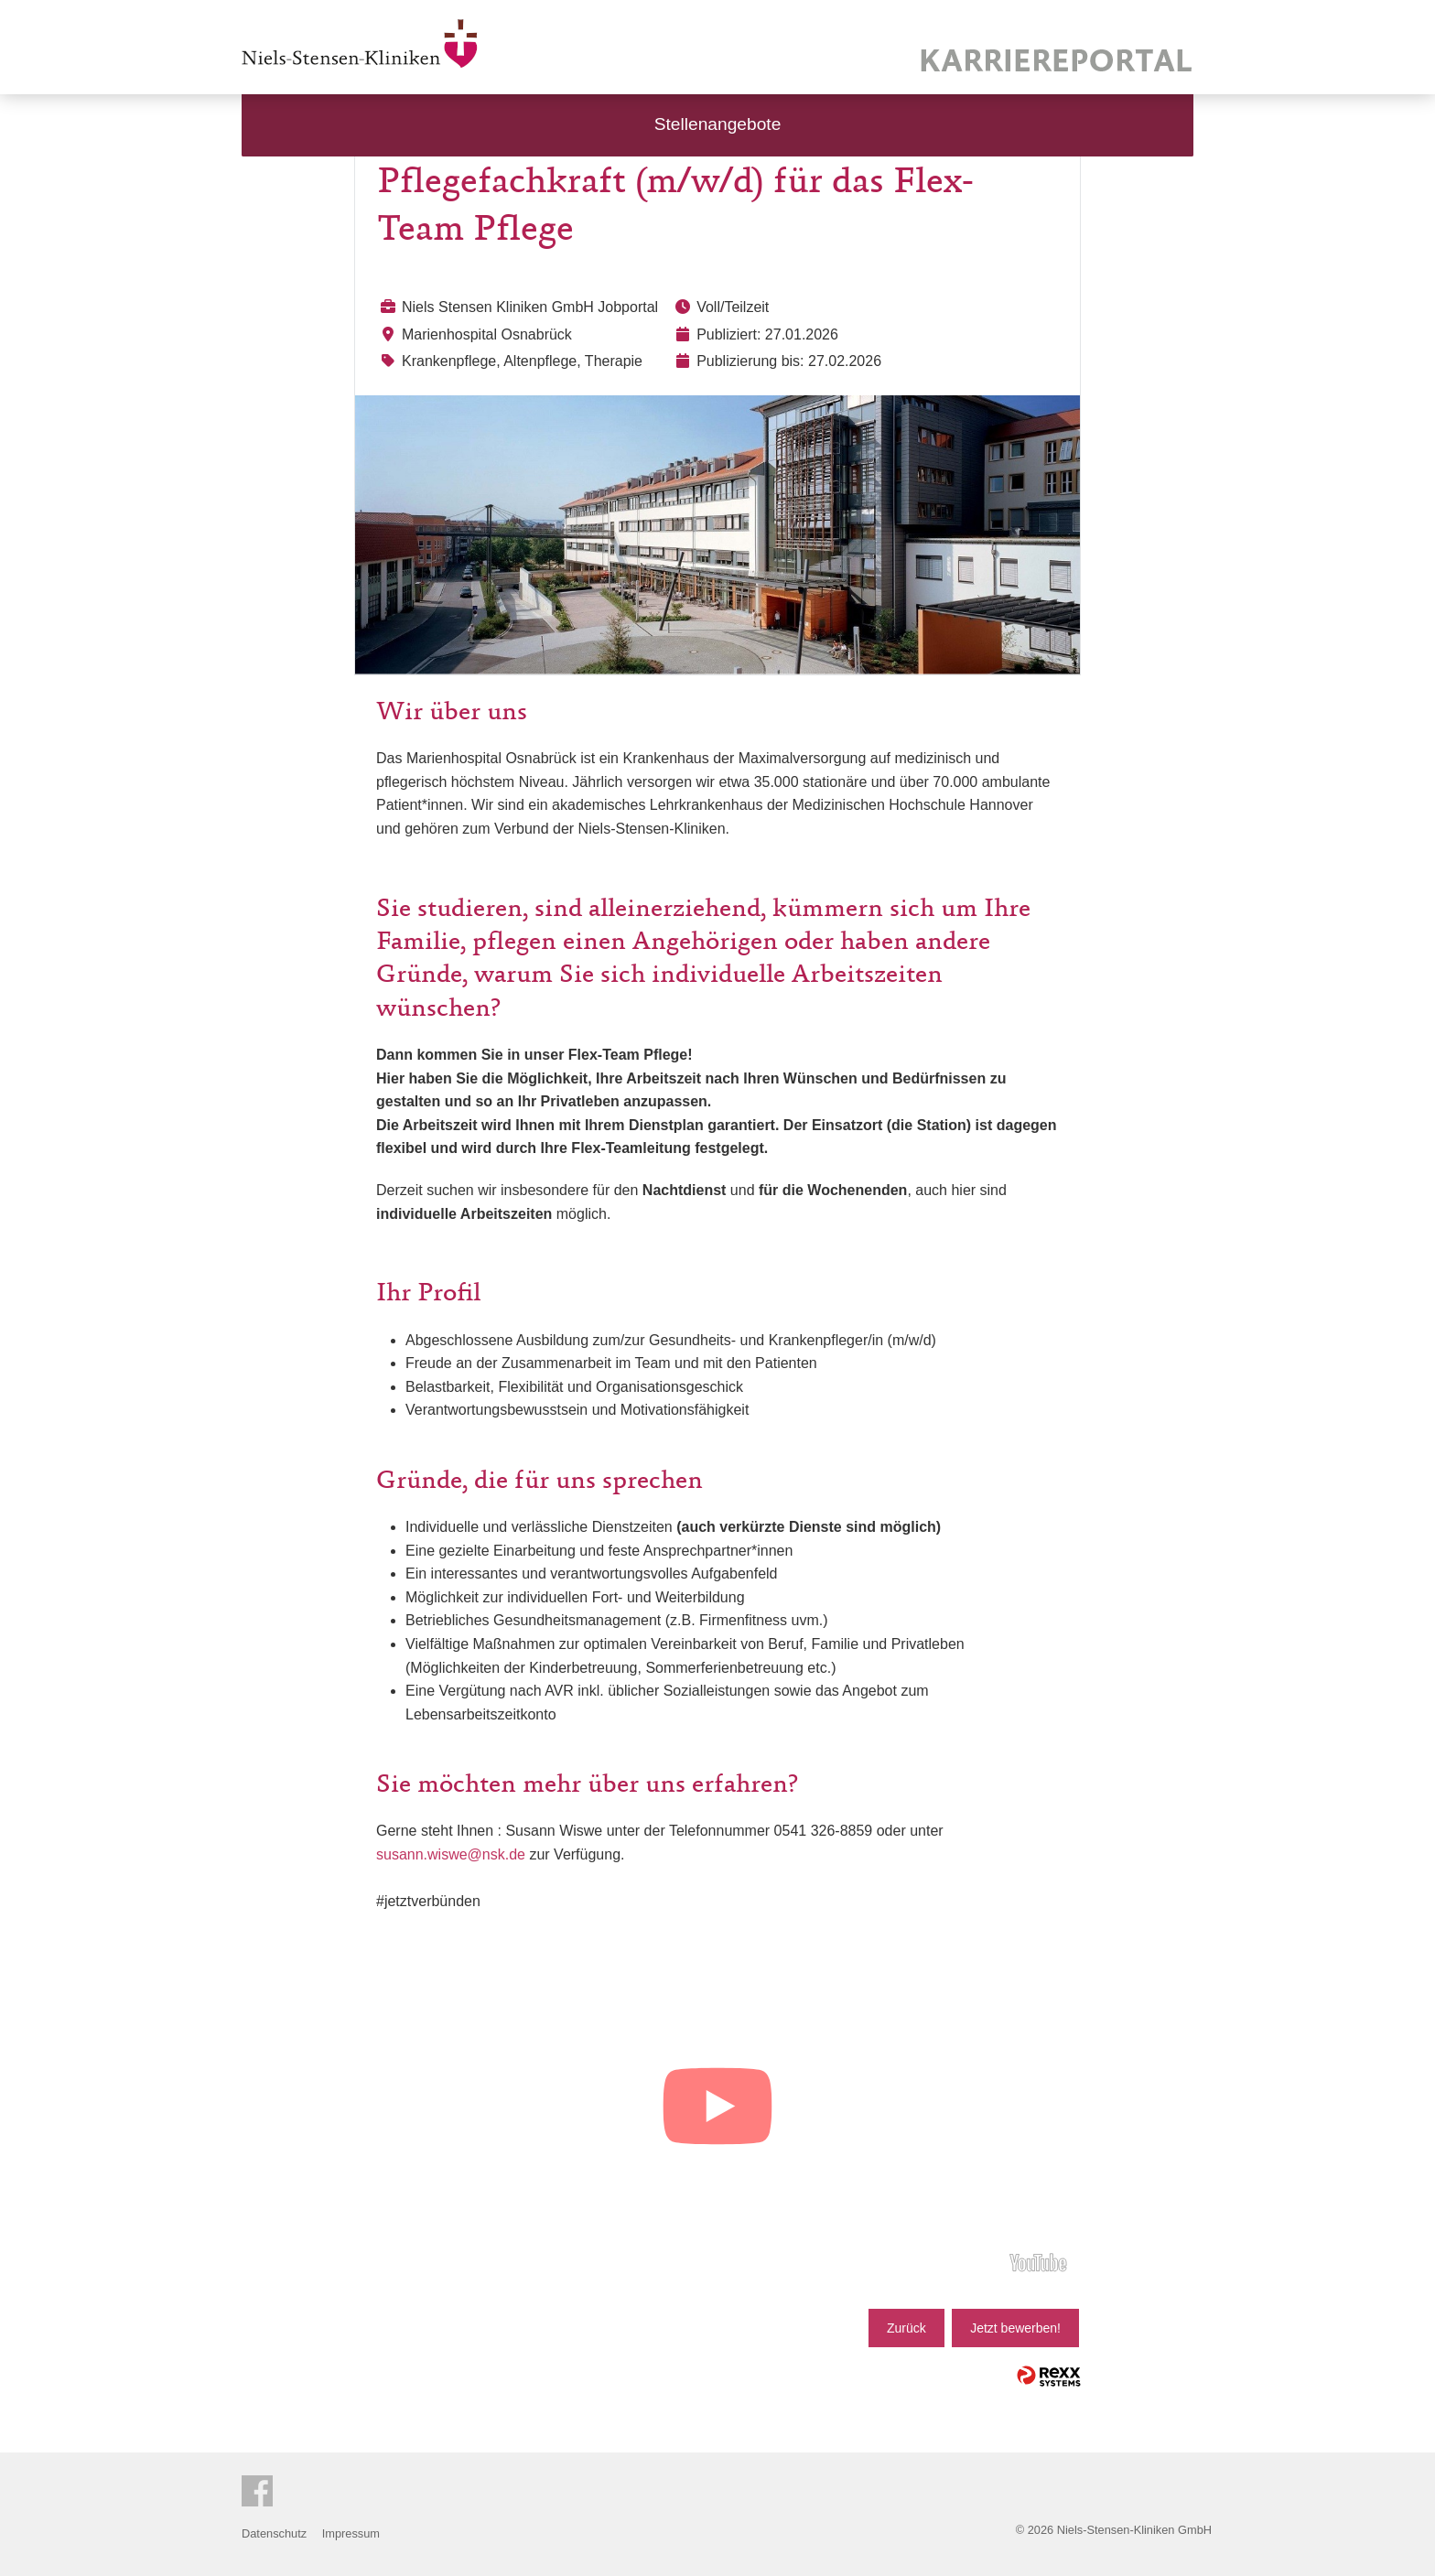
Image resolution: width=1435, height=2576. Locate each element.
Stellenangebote (718, 124)
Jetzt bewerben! (1015, 2328)
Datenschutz (274, 2533)
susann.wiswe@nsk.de (450, 1854)
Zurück (906, 2328)
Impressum (351, 2533)
